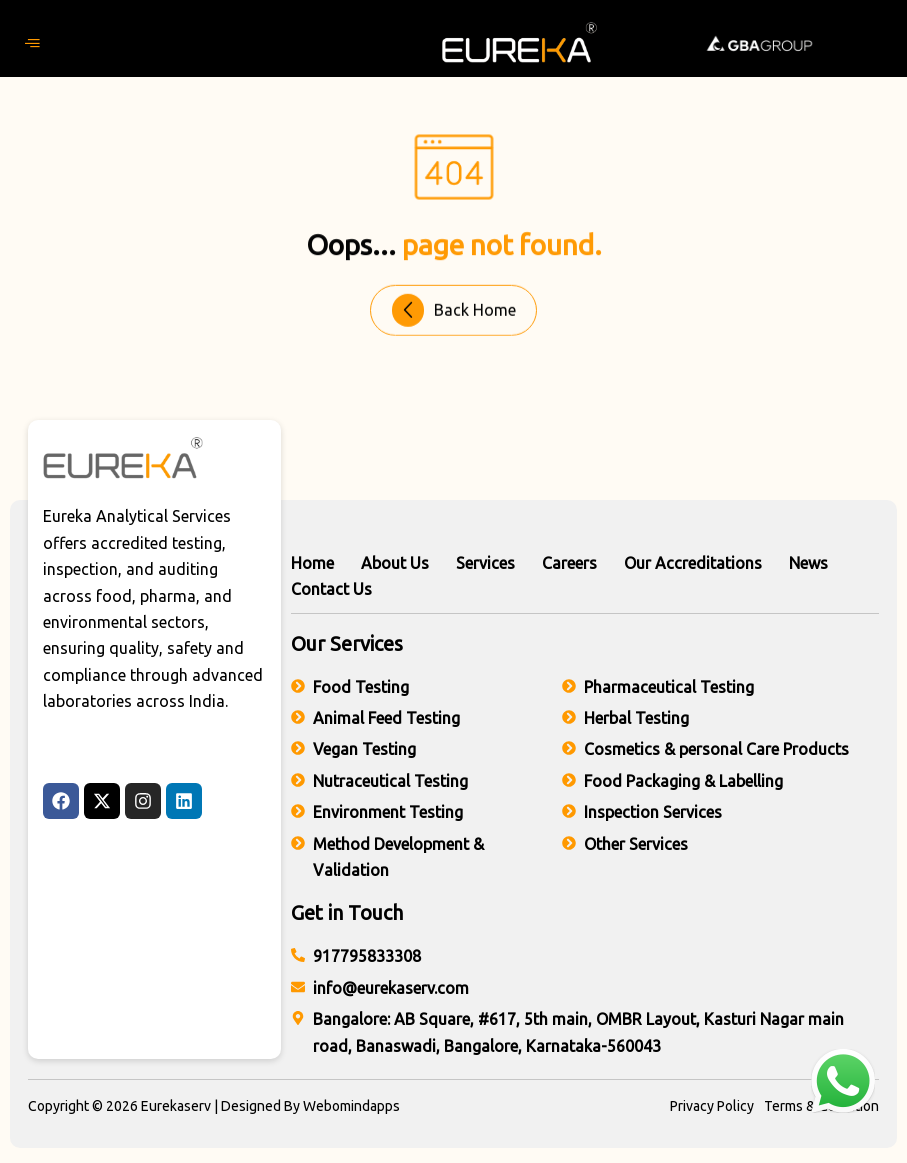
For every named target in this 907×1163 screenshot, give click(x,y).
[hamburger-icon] (32, 44)
